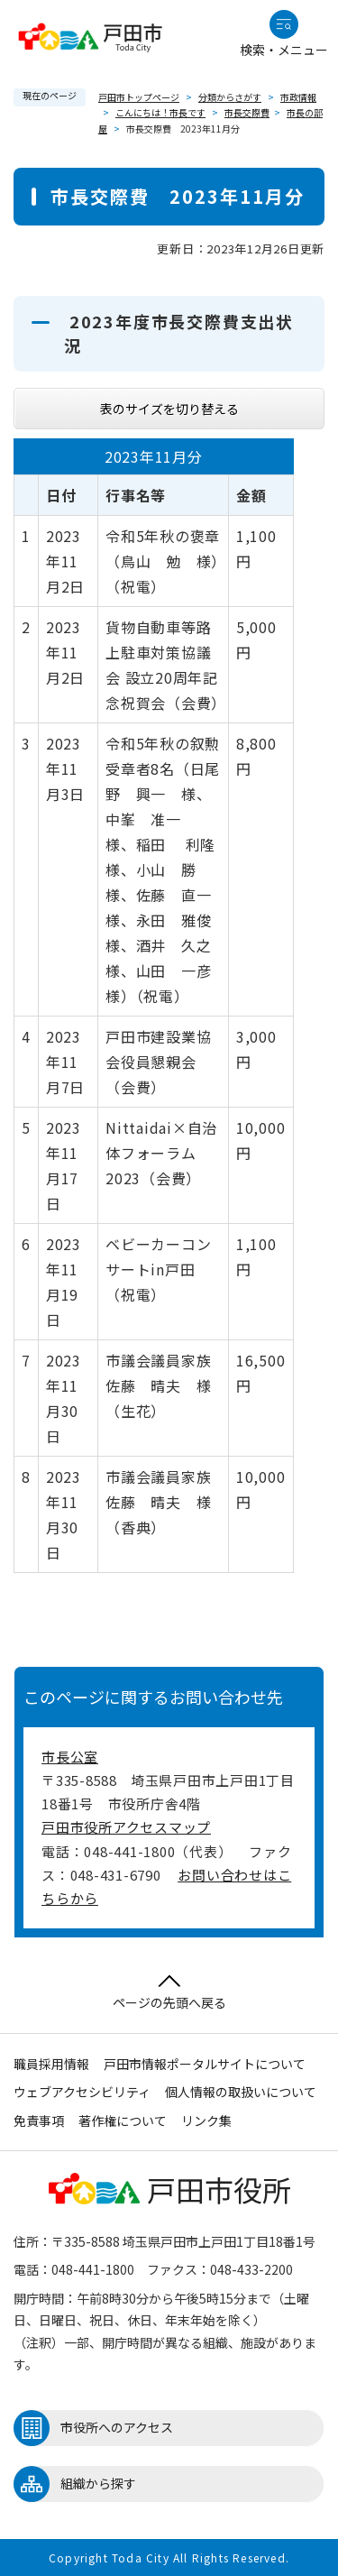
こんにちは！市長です (160, 112)
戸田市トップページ (138, 97)
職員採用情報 (51, 2064)
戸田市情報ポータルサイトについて (205, 2064)
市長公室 (69, 1756)
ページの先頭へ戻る (169, 1992)
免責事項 (39, 2120)
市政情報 (298, 97)
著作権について (122, 2120)
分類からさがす (229, 97)
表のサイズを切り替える (169, 409)
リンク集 (206, 2120)
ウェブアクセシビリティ (82, 2092)
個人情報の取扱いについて (240, 2092)
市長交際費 (246, 112)
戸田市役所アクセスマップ (126, 1826)
